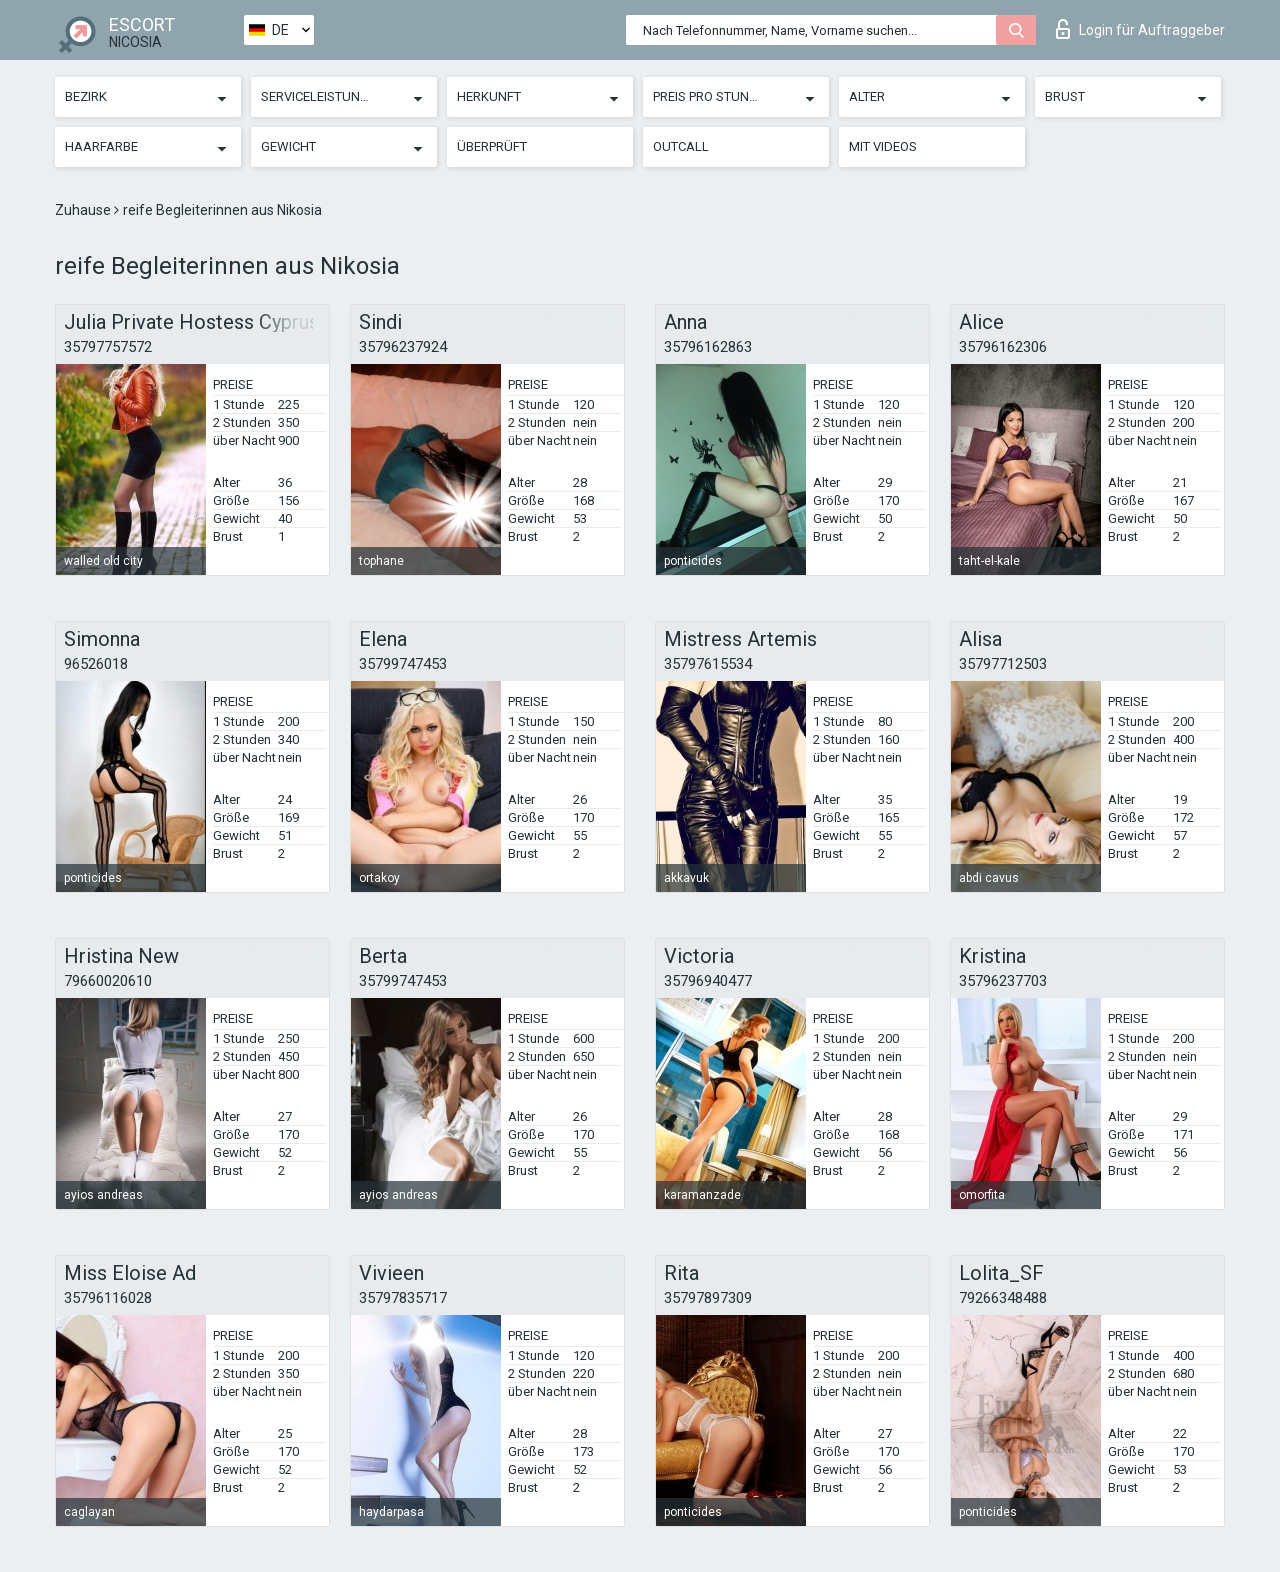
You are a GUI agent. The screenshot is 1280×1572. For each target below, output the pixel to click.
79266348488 (1003, 1298)
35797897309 (708, 1298)
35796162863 (708, 347)
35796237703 (1003, 981)
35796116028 (108, 1298)
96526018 (96, 664)
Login (1140, 29)
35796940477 (708, 981)
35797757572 (108, 347)
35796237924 (403, 347)
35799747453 (403, 664)
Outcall (681, 146)
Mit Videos (883, 146)
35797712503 (1003, 664)
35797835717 (403, 1298)
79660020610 (108, 981)
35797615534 (708, 664)
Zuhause (84, 210)
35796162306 (1003, 347)
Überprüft (492, 146)
